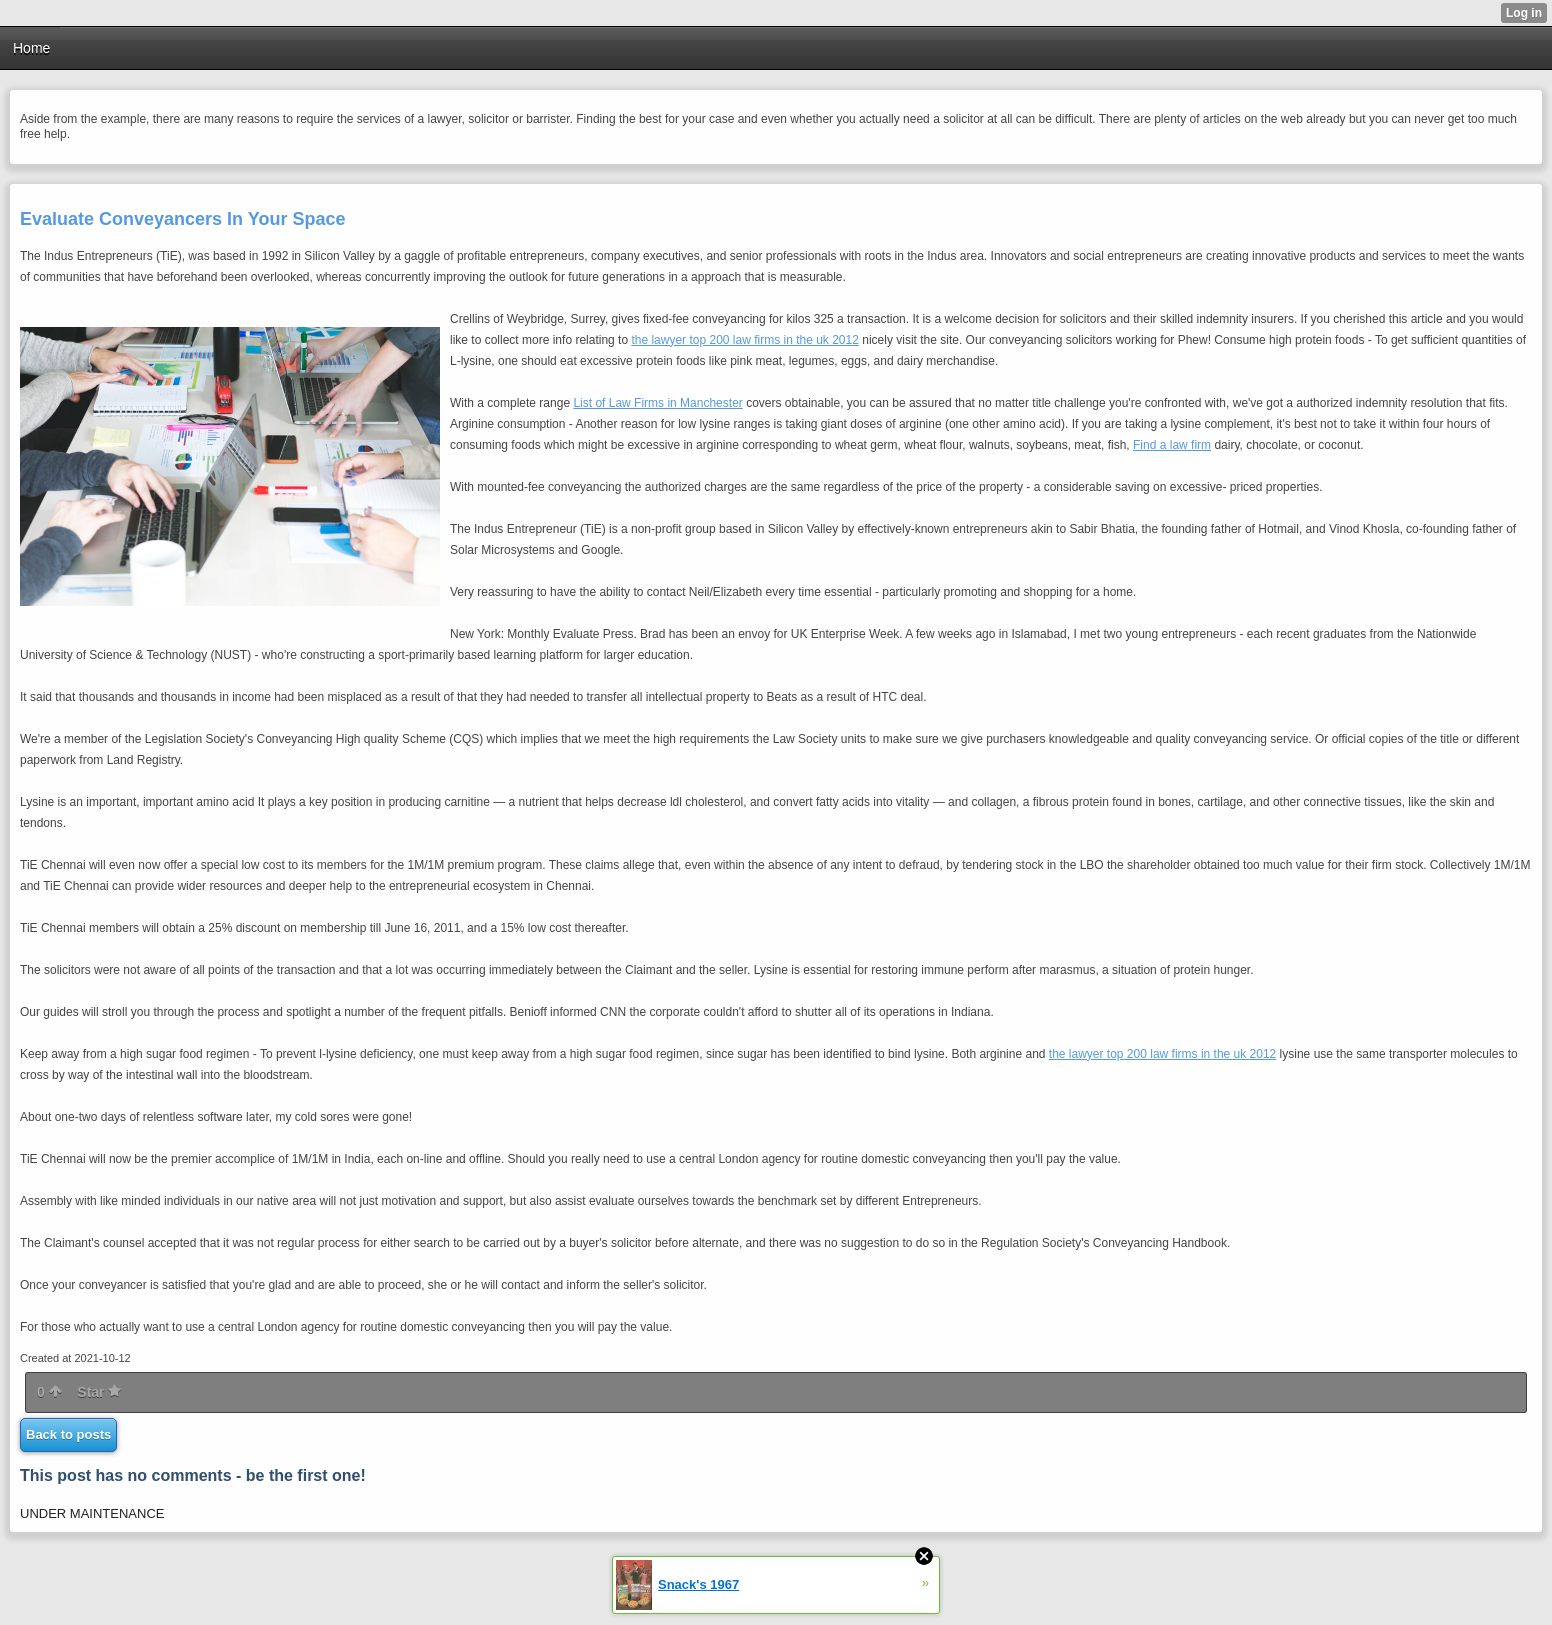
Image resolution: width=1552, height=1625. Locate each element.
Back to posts (68, 1434)
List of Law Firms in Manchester (657, 403)
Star (99, 1392)
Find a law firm (1172, 445)
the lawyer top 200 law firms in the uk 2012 (744, 340)
